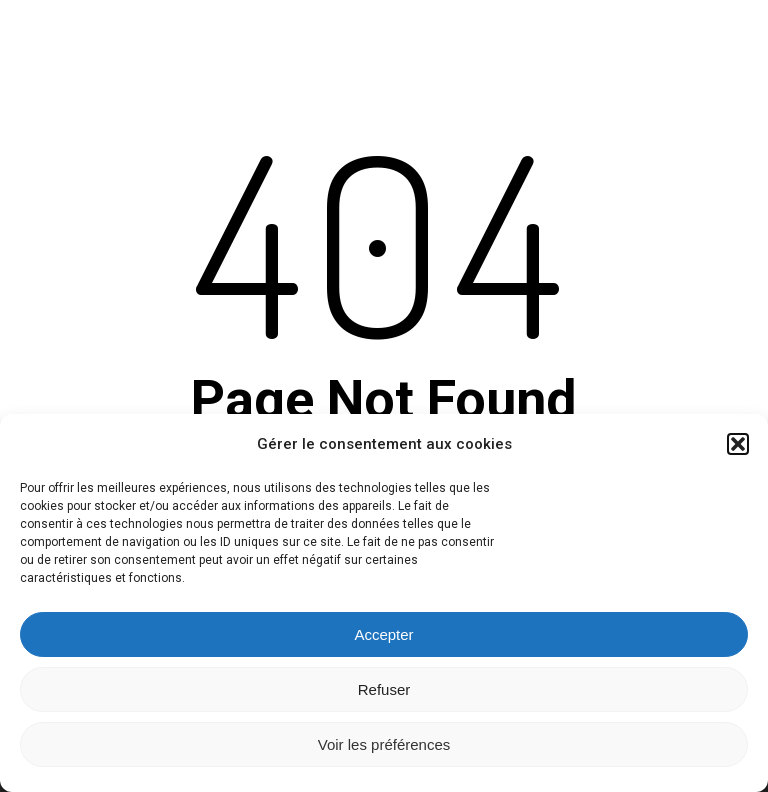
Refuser (384, 689)
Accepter (383, 634)
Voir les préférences (384, 744)
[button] (738, 444)
